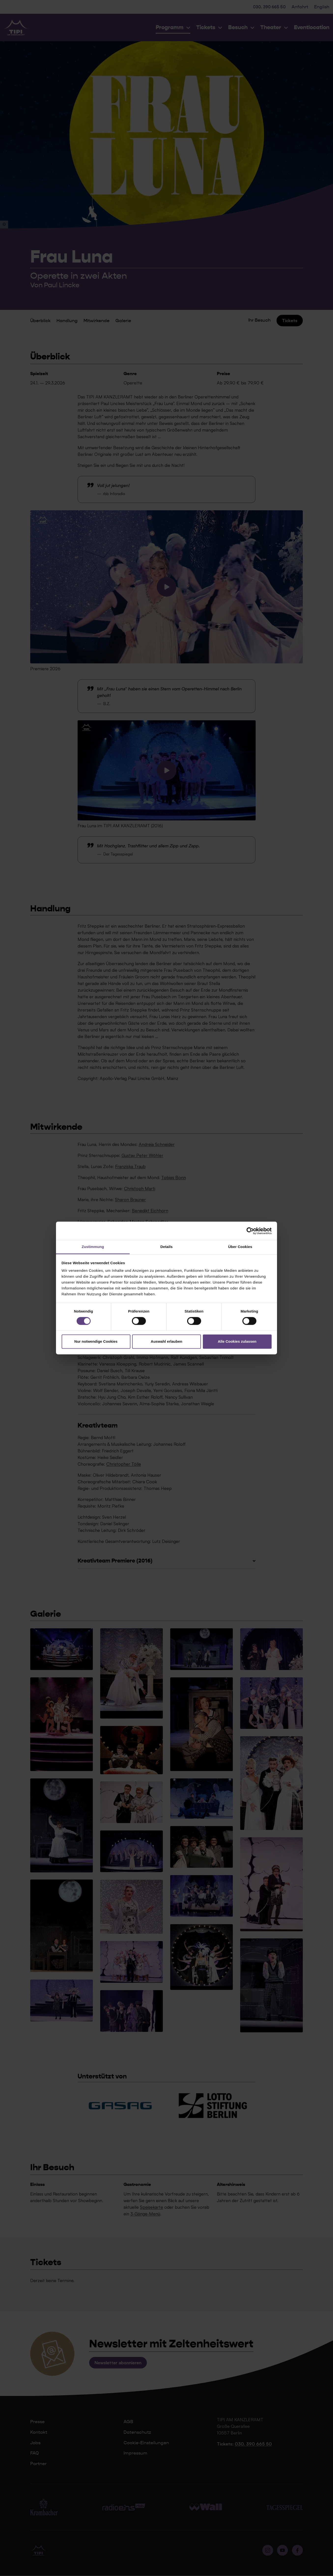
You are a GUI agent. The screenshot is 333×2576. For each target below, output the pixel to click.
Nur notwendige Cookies (96, 1341)
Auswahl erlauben (166, 1341)
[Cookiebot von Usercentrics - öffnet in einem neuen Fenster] (250, 1231)
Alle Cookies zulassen (237, 1341)
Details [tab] (166, 1247)
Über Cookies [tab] (240, 1247)
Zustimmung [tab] (93, 1247)
